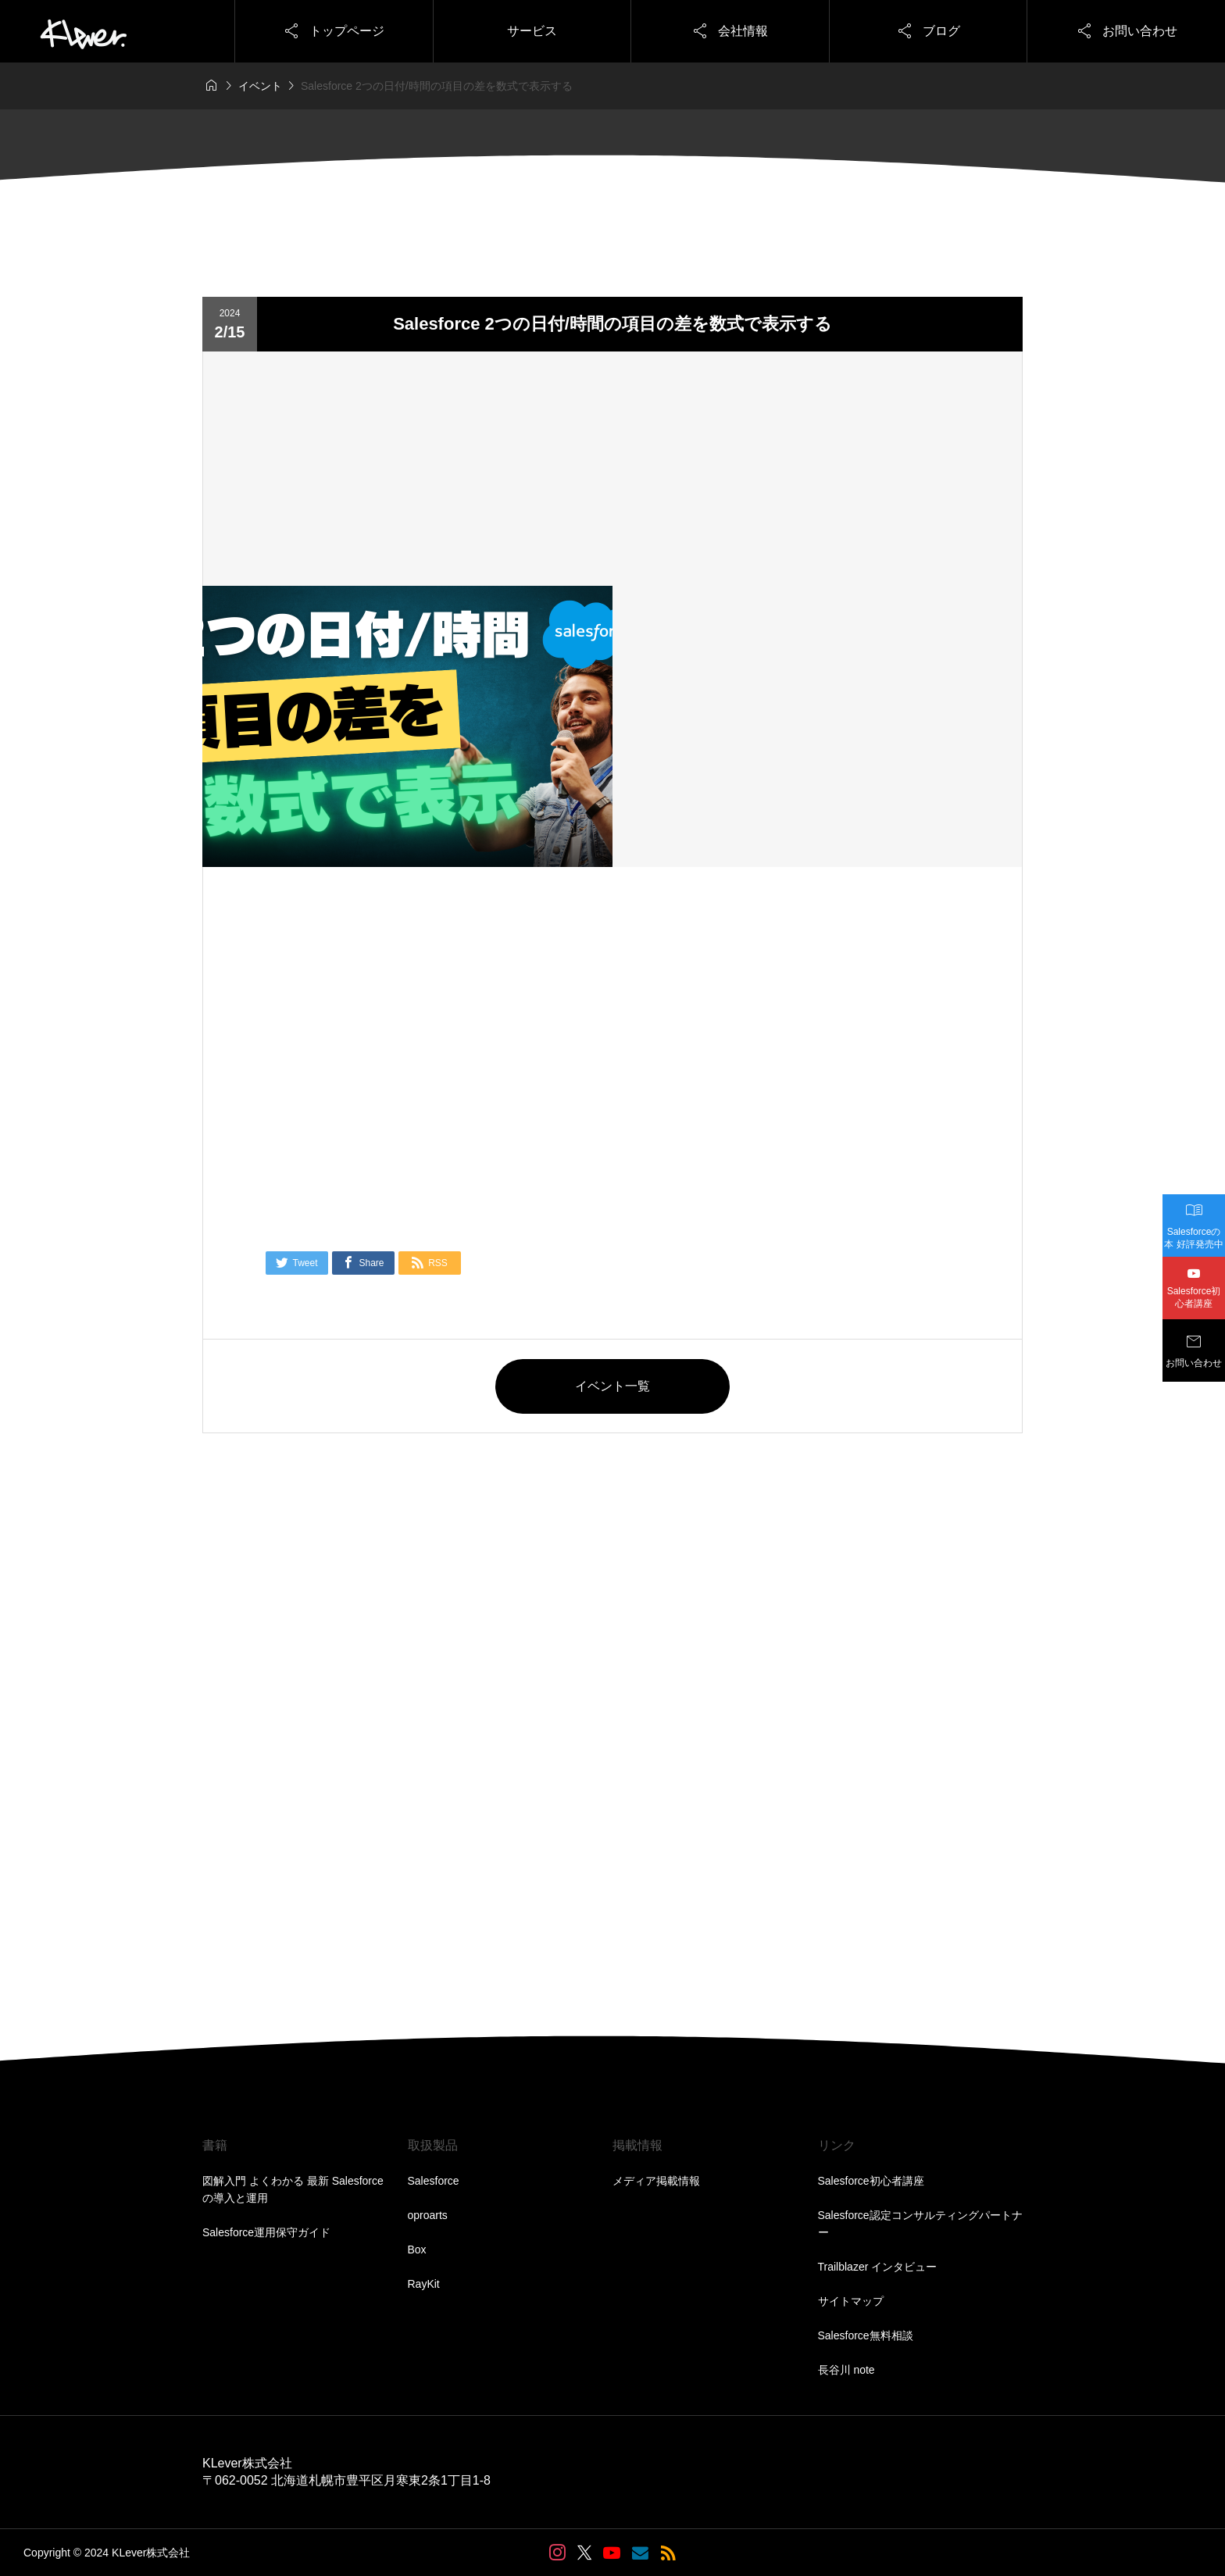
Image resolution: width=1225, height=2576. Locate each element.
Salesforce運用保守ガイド (266, 2232)
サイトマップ (851, 2301)
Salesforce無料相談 (865, 2335)
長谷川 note (846, 2370)
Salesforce (433, 2181)
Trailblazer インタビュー (878, 2266)
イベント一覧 (612, 1386)
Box (417, 2249)
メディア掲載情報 (656, 2181)
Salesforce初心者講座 (871, 2181)
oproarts (428, 2215)
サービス (532, 30)
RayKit (424, 2284)
